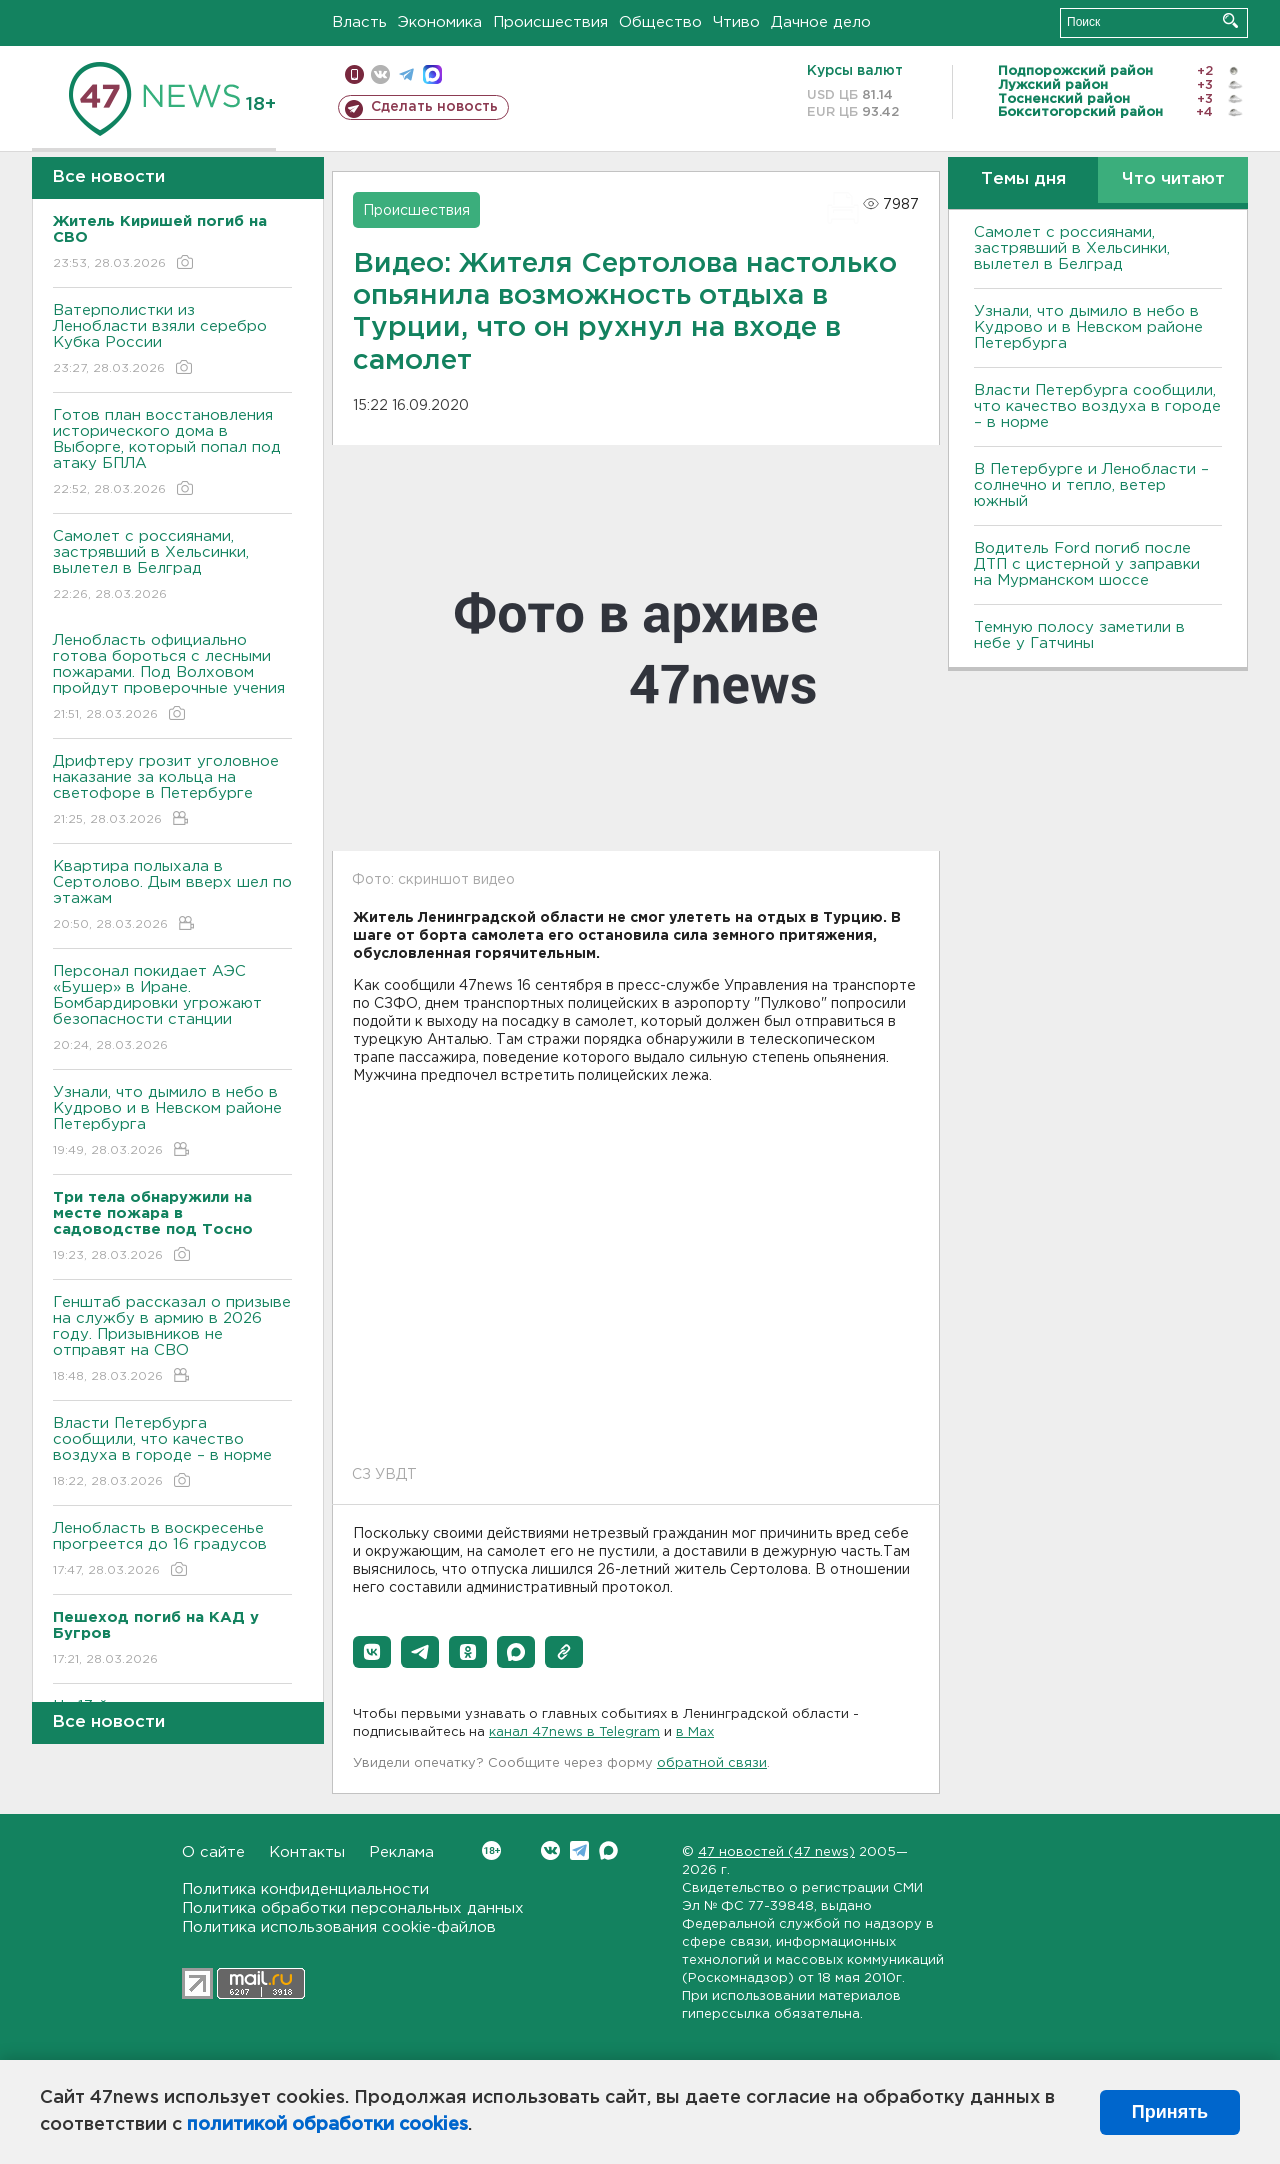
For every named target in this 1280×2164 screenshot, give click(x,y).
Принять (1170, 2112)
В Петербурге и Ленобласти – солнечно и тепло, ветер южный (1091, 485)
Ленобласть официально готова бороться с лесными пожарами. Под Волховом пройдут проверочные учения (172, 678)
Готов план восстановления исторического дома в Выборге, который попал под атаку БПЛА (172, 453)
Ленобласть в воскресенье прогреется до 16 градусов (172, 1550)
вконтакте (380, 74)
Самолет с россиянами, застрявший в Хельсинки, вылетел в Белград (172, 566)
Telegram (579, 1850)
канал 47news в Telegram (574, 1732)
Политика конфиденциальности (305, 1889)
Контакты (307, 1852)
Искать (1230, 20)
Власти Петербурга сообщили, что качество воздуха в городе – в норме (172, 1453)
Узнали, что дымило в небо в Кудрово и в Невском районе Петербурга (172, 1122)
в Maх (695, 1732)
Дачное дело (821, 22)
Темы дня (1023, 179)
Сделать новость (434, 107)
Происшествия (550, 22)
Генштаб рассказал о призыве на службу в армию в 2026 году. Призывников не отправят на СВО (172, 1340)
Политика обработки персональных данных (353, 1908)
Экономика (440, 22)
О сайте (213, 1852)
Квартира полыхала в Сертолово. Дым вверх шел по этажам (172, 896)
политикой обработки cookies (327, 2125)
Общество (660, 22)
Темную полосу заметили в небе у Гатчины (1079, 635)
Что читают (1173, 179)
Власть (359, 22)
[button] (372, 1652)
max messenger (432, 74)
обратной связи (712, 1763)
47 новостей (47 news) (776, 1852)
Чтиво (736, 22)
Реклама (401, 1852)
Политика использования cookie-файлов (339, 1927)
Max (608, 1850)
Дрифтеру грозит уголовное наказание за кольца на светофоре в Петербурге (172, 791)
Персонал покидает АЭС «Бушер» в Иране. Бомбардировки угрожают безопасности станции (172, 1009)
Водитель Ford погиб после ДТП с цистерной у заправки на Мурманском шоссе (1087, 564)
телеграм (406, 74)
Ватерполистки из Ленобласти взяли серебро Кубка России (172, 340)
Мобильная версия (354, 74)
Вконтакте (491, 1850)
